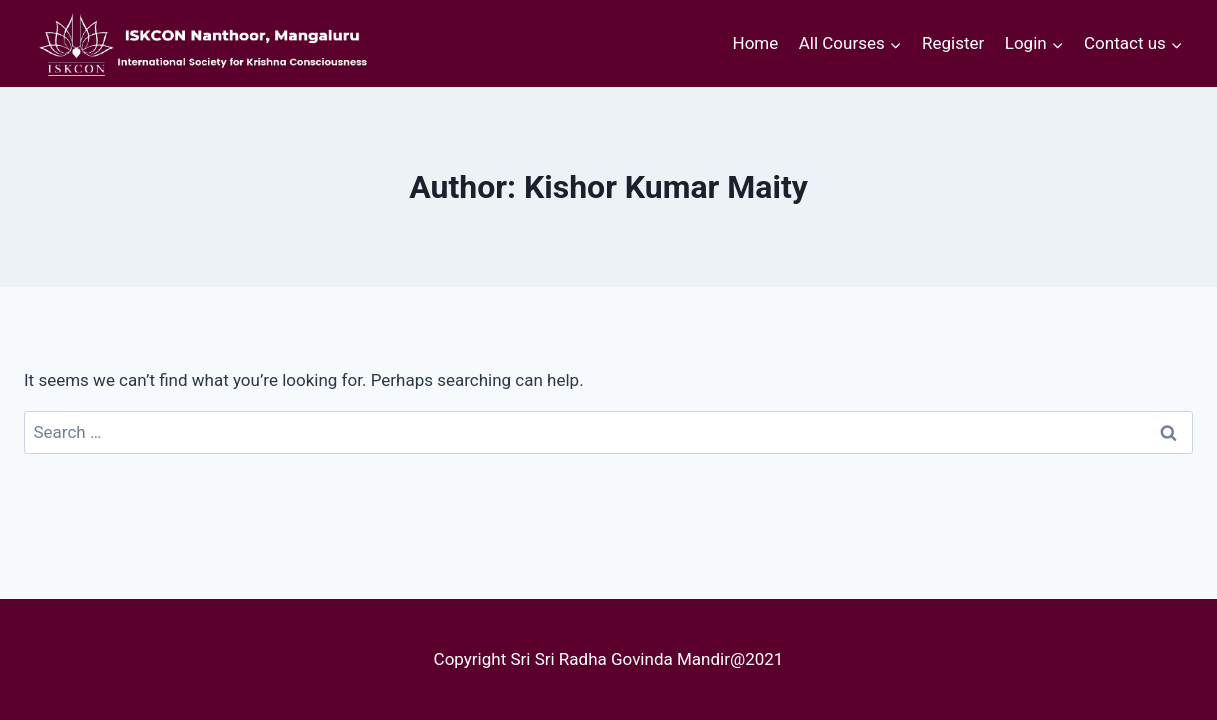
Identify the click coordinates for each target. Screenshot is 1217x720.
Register (953, 43)
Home (756, 43)
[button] (895, 44)
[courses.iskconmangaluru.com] (199, 43)
